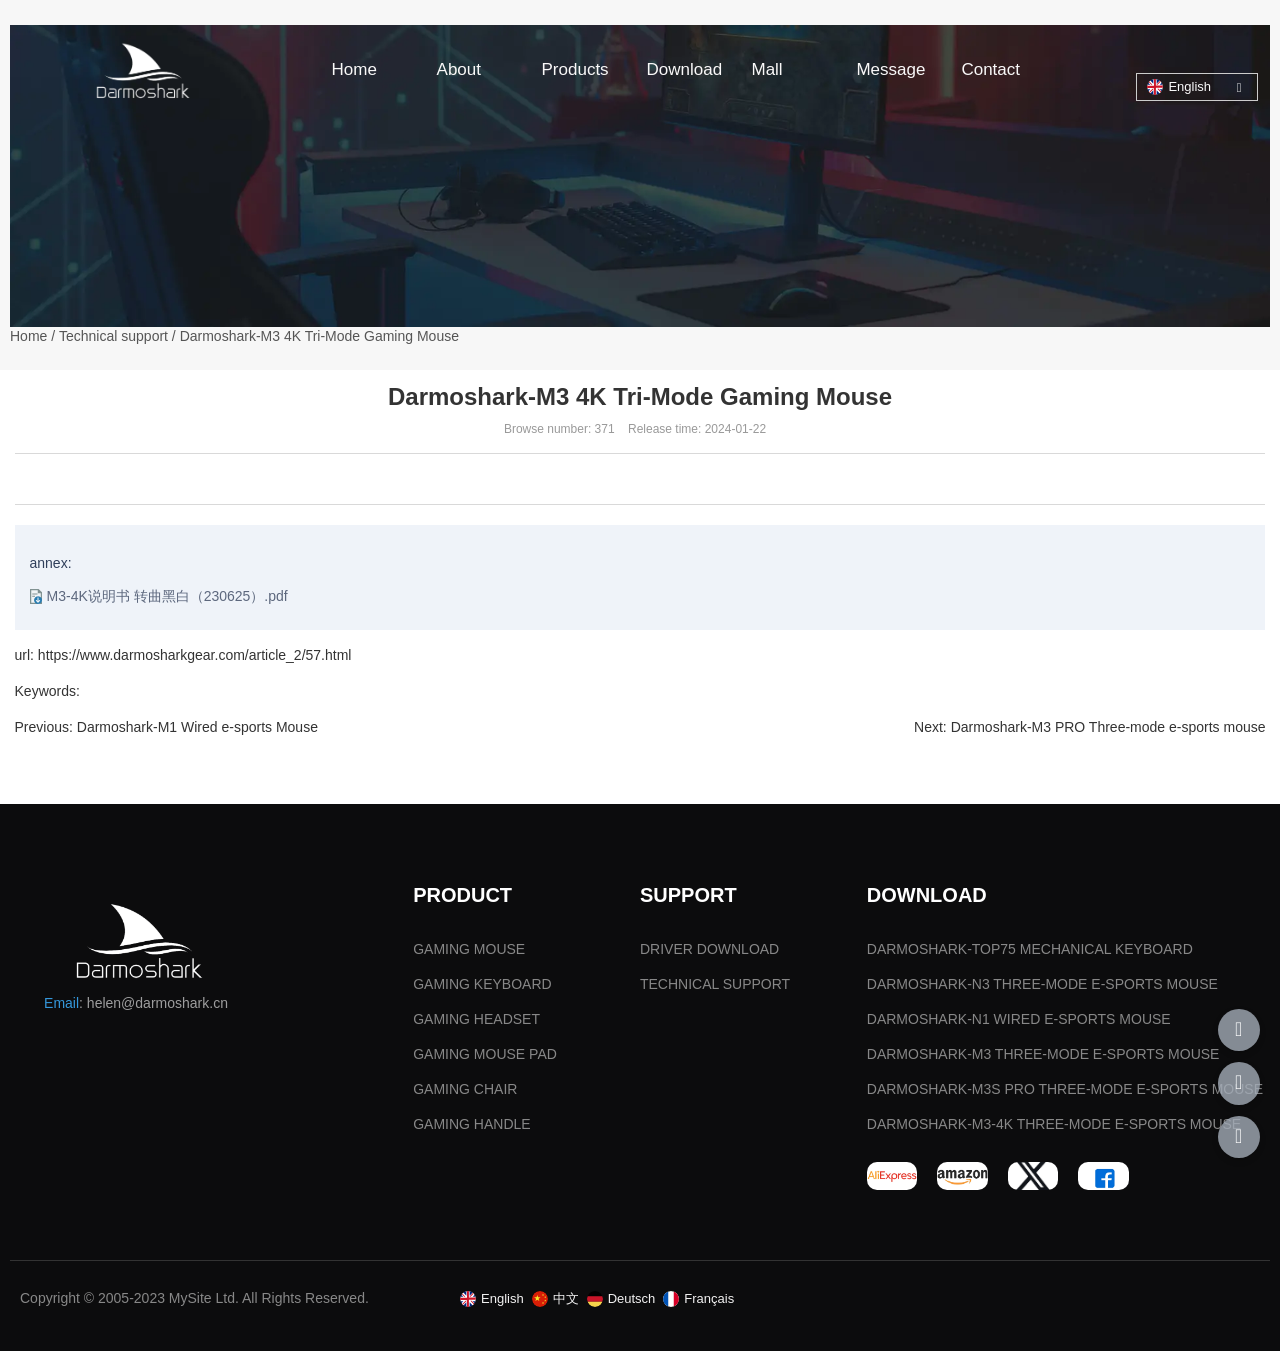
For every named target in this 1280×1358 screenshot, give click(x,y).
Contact (990, 69)
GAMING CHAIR (465, 1096)
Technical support (113, 337)
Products (575, 69)
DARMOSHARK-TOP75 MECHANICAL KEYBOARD (1030, 956)
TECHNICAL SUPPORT (715, 991)
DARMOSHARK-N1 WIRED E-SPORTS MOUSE (1019, 1026)
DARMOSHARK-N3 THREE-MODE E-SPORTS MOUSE (1042, 991)
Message (890, 69)
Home (354, 69)
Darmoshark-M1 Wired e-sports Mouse (197, 728)
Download (685, 69)
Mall (766, 69)
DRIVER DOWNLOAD (709, 956)
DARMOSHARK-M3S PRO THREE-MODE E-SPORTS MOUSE (1065, 1096)
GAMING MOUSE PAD (485, 1061)
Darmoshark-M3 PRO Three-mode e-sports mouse (1107, 728)
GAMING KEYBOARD (482, 991)
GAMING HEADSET (476, 1026)
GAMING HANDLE (471, 1131)
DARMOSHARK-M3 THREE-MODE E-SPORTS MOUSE (1043, 1061)
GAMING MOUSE (469, 956)
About (459, 69)
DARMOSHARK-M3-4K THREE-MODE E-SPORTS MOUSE (1054, 1131)
